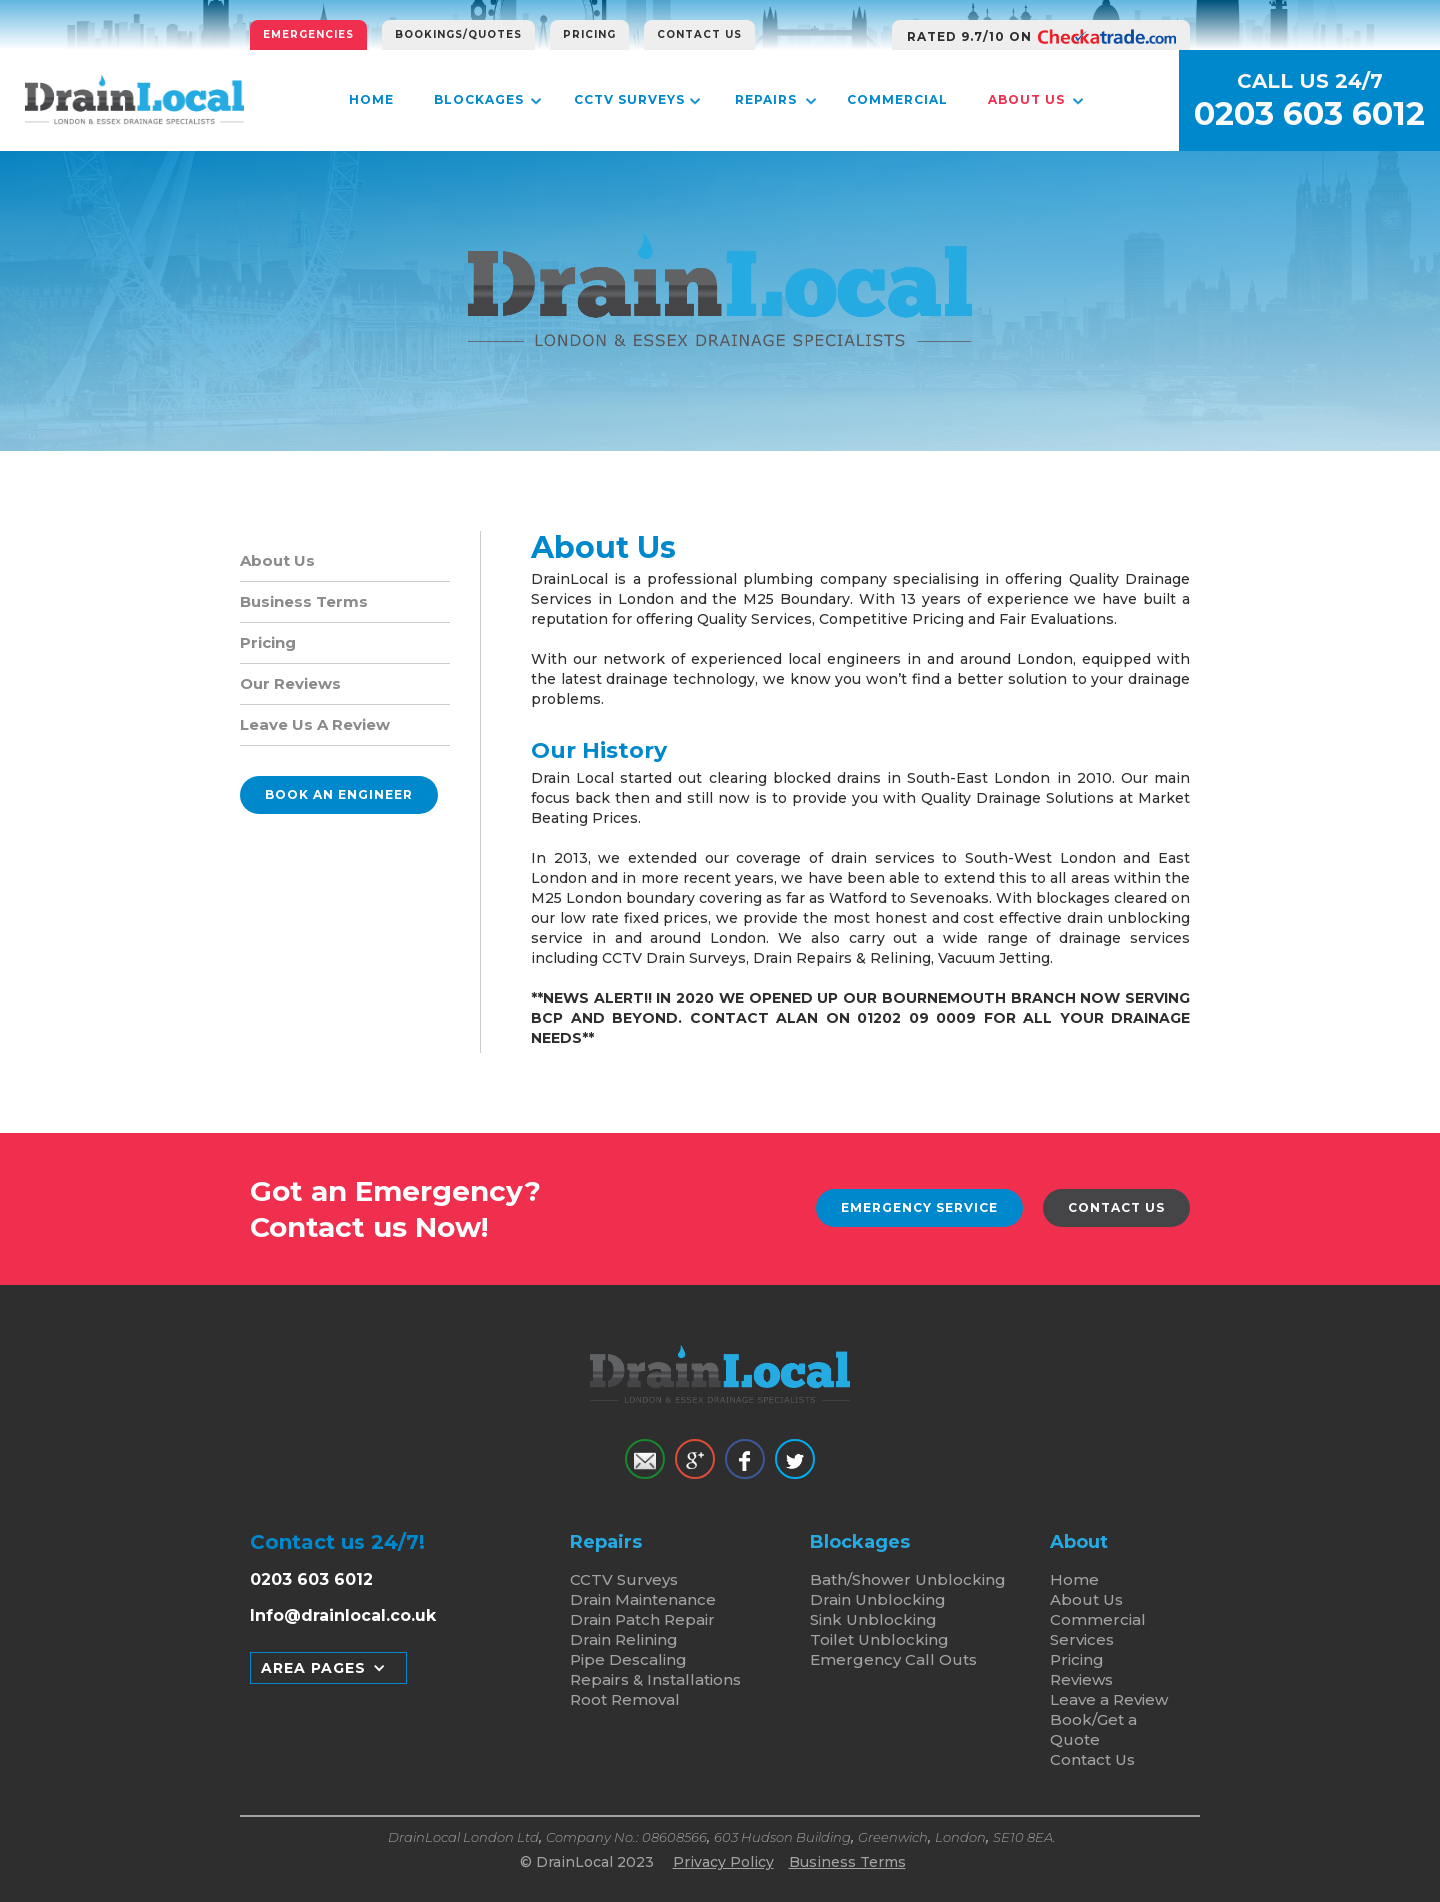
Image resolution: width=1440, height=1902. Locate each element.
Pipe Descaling (628, 1659)
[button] (328, 1668)
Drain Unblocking (878, 1599)
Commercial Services (1098, 1629)
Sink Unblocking (873, 1619)
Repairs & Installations (655, 1679)
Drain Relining (624, 1639)
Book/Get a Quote (1093, 1729)
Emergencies (308, 34)
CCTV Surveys (629, 99)
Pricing (589, 34)
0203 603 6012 (1309, 114)
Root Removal (625, 1699)
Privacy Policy (723, 1862)
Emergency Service (919, 1207)
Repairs (766, 99)
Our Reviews (290, 683)
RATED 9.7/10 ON (969, 36)
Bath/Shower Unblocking (908, 1579)
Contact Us (699, 34)
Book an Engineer (339, 794)
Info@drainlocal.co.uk (343, 1615)
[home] (134, 100)
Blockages (479, 99)
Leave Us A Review (315, 724)
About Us (1026, 99)
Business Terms (304, 601)
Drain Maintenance (643, 1599)
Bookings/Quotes (458, 34)
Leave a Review (1109, 1699)
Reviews (1081, 1679)
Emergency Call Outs (893, 1659)
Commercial (897, 99)
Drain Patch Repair (642, 1619)
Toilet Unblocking (879, 1639)
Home (371, 99)
